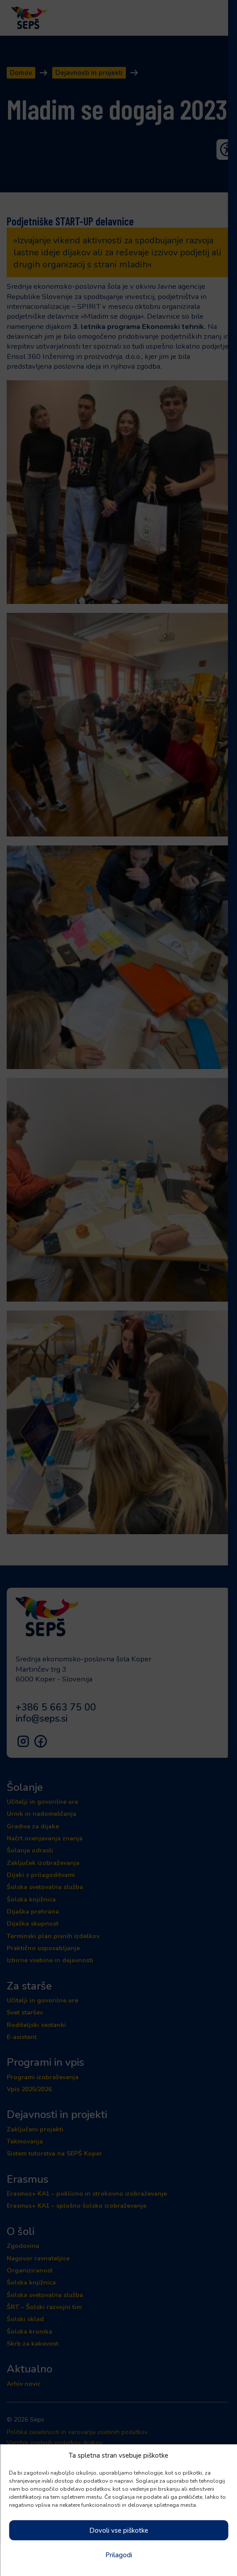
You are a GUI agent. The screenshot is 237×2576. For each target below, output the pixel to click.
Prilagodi (118, 2555)
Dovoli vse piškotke (118, 2530)
